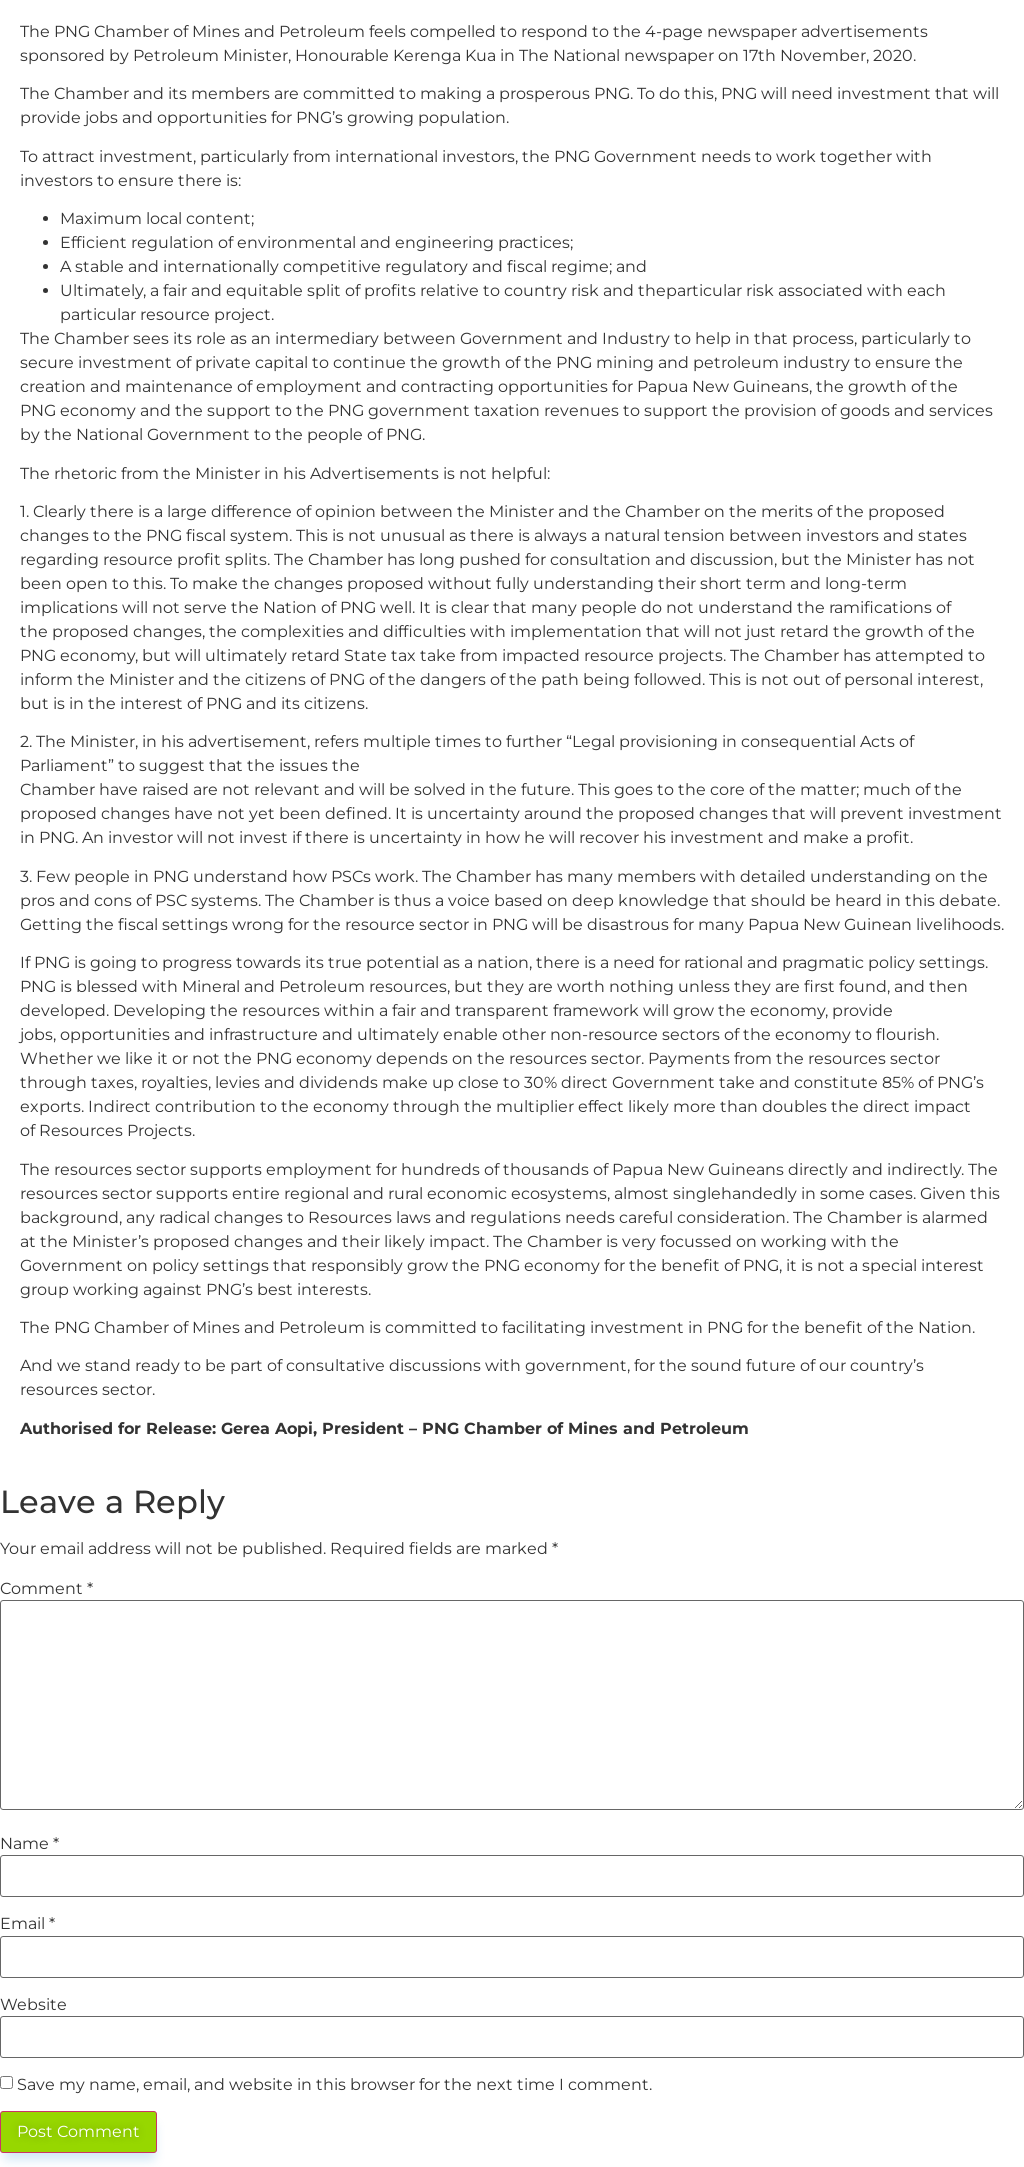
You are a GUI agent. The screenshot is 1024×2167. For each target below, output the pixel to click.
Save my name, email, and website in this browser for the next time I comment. (334, 2085)
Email (27, 1924)
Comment (46, 1589)
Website (33, 2005)
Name (29, 1844)
